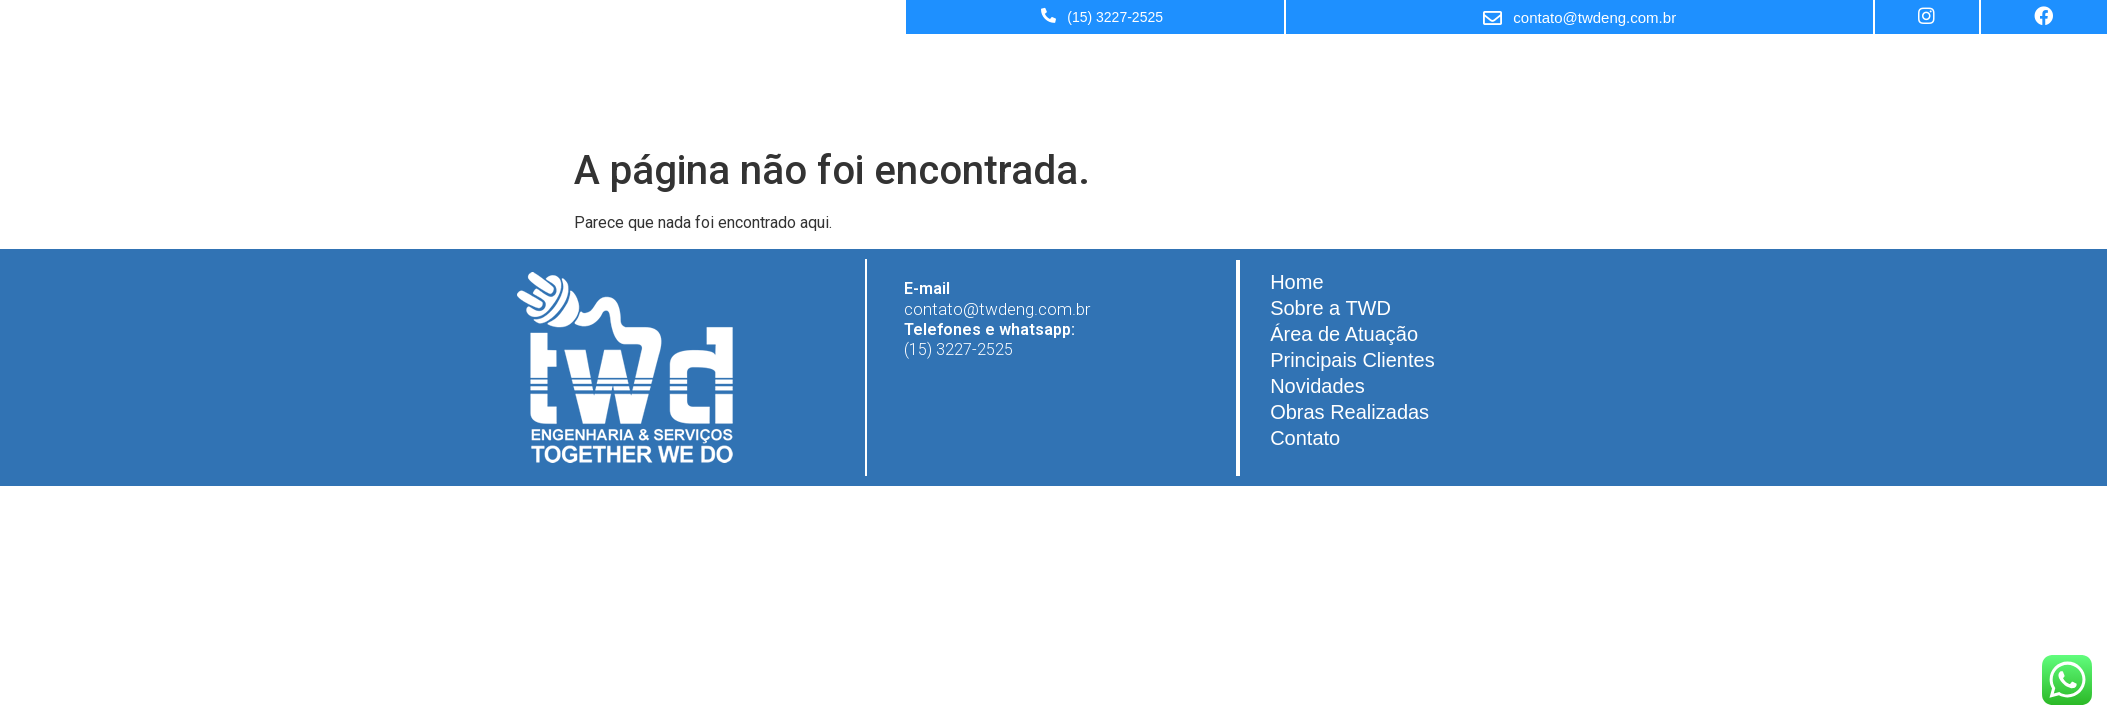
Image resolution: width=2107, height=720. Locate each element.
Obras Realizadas (1523, 59)
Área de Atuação (1130, 59)
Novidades (1400, 59)
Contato (1638, 59)
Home (909, 59)
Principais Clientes (1275, 59)
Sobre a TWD (1002, 59)
